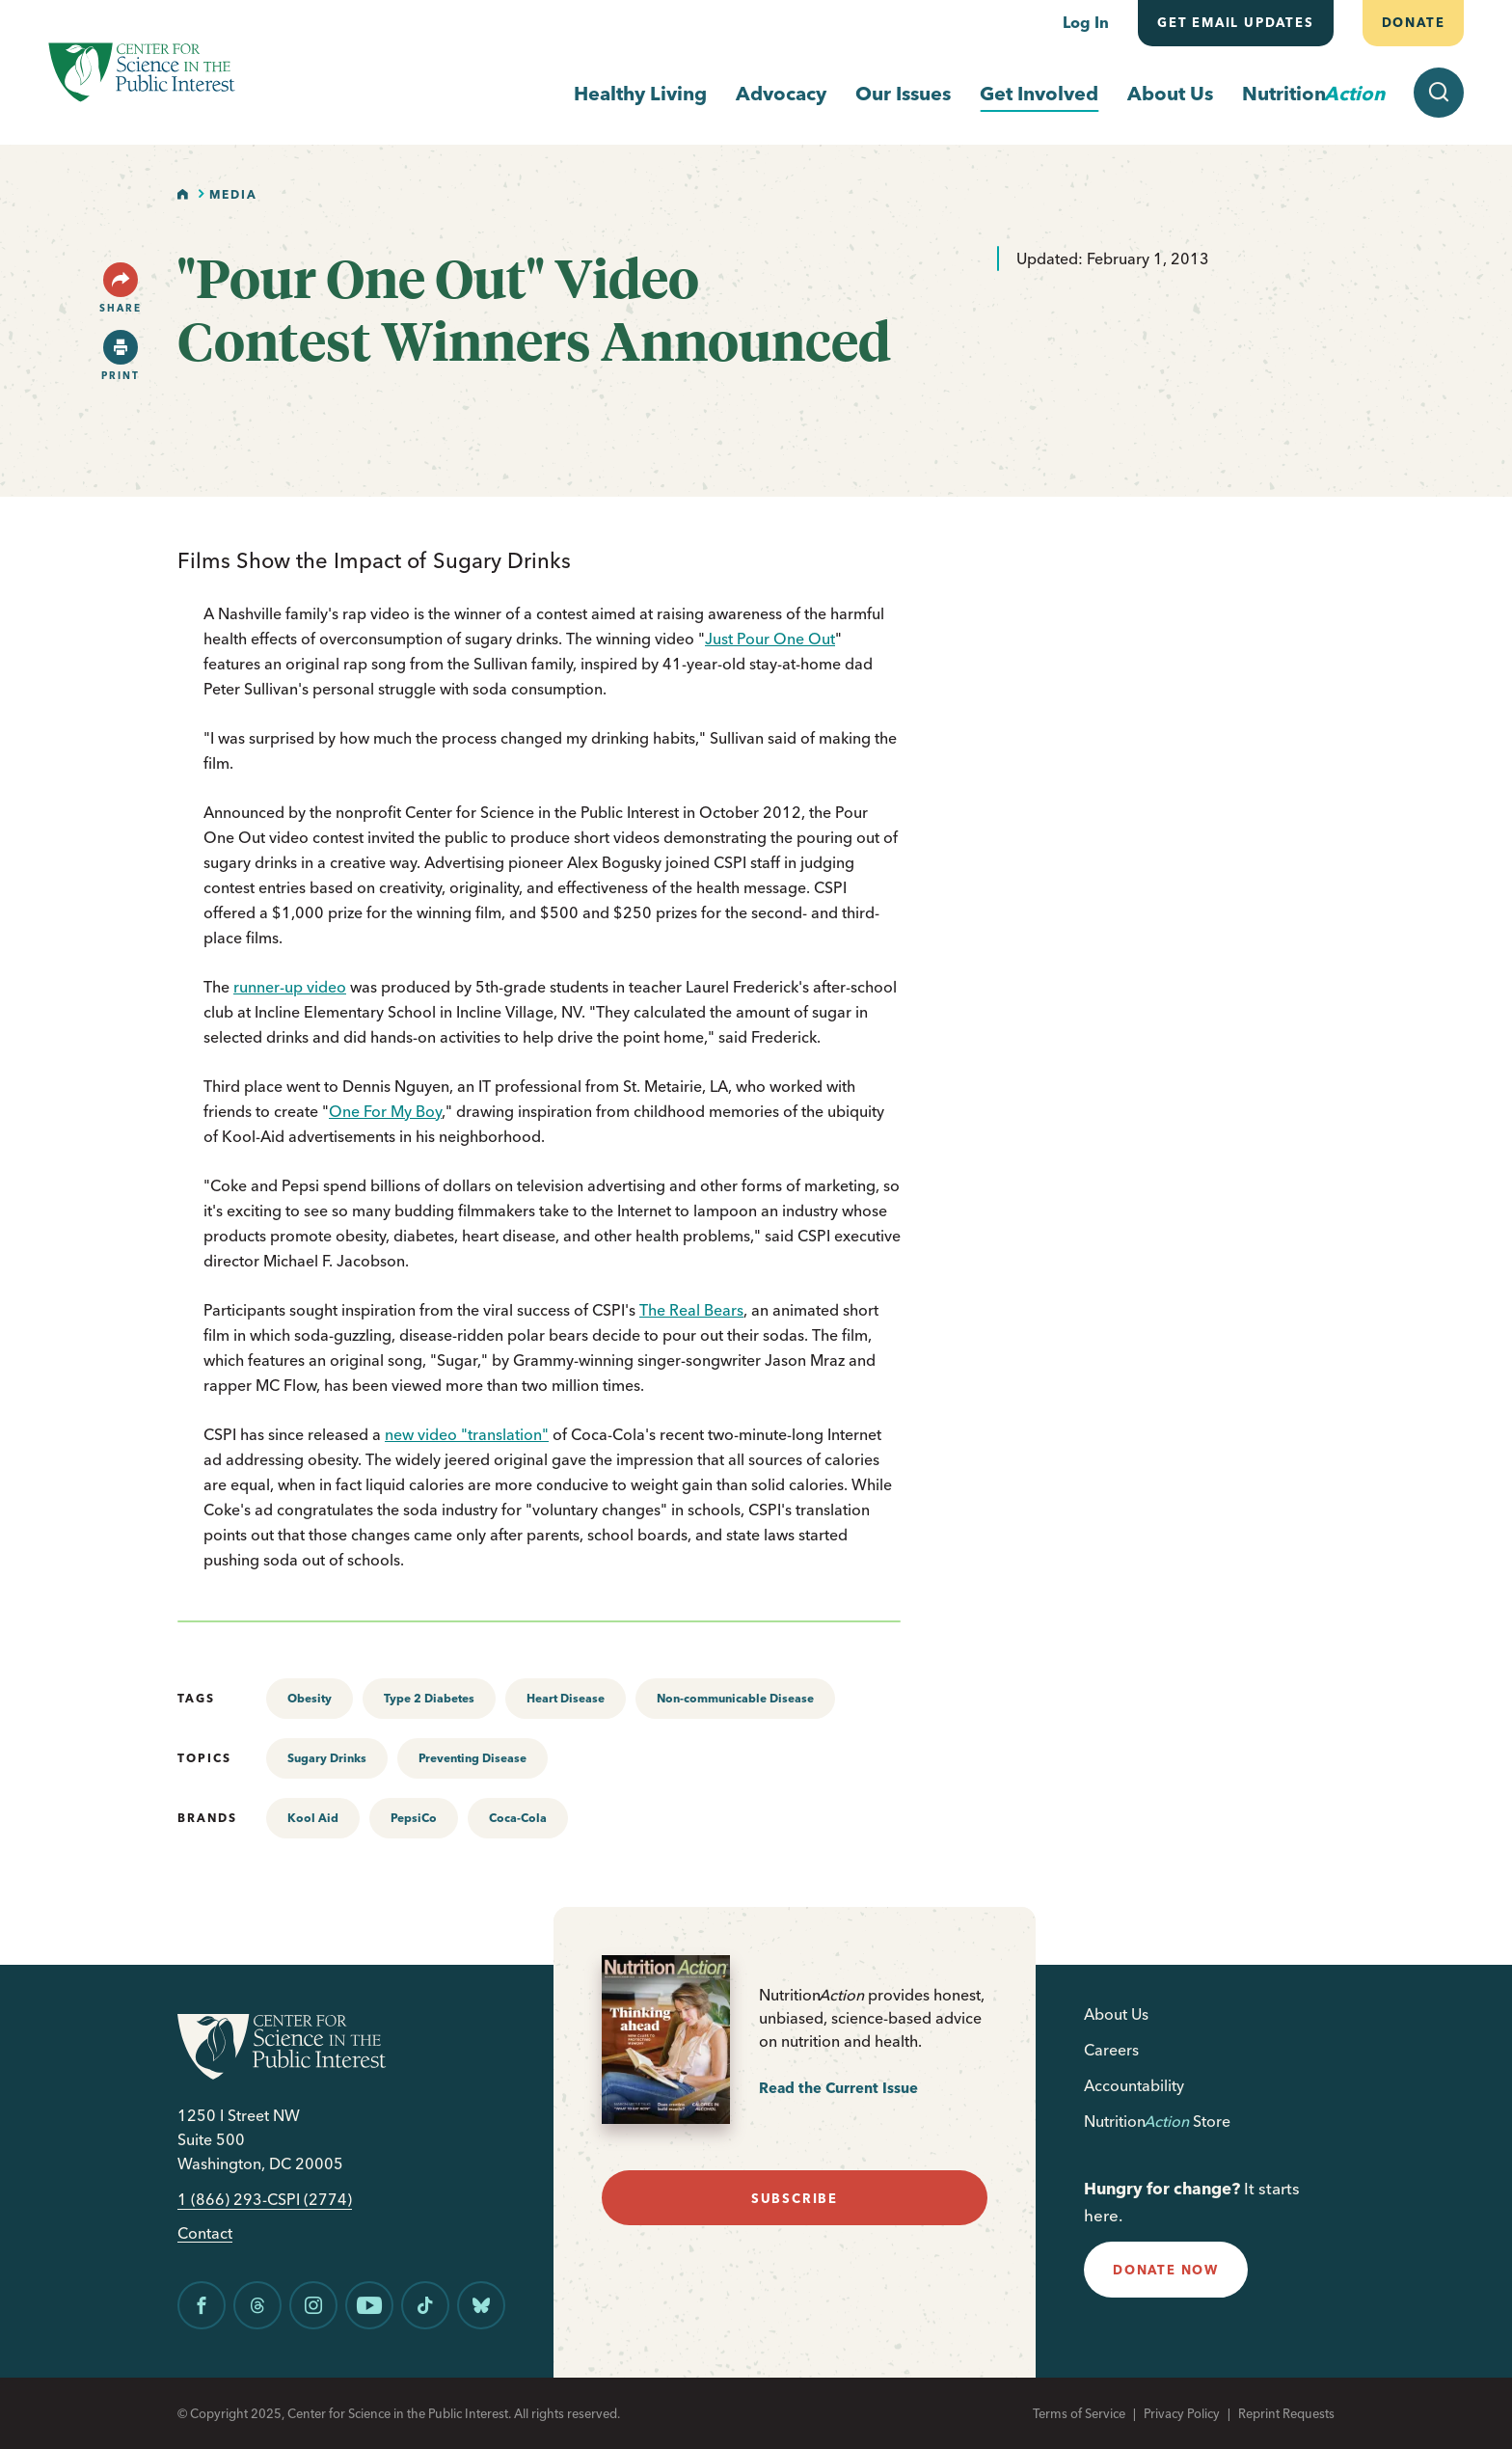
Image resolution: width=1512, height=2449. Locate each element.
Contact (204, 2233)
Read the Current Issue (838, 2088)
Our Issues (903, 93)
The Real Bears (691, 1310)
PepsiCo (414, 1817)
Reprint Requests (1286, 2413)
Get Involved (1039, 93)
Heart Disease (565, 1698)
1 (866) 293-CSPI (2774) (264, 2199)
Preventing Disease (472, 1758)
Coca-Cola (518, 1817)
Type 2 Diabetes (429, 1698)
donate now (1166, 2269)
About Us (1170, 93)
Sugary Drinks (326, 1758)
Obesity (309, 1698)
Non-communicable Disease (735, 1698)
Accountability (1134, 2085)
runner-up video (289, 986)
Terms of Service (1079, 2413)
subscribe (794, 2198)
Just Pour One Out (770, 638)
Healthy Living (640, 93)
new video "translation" (467, 1434)
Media (233, 194)
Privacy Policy (1182, 2413)
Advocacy (781, 93)
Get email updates (1235, 22)
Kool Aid (312, 1817)
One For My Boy (385, 1111)
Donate (1412, 22)
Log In (1086, 22)
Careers (1111, 2049)
